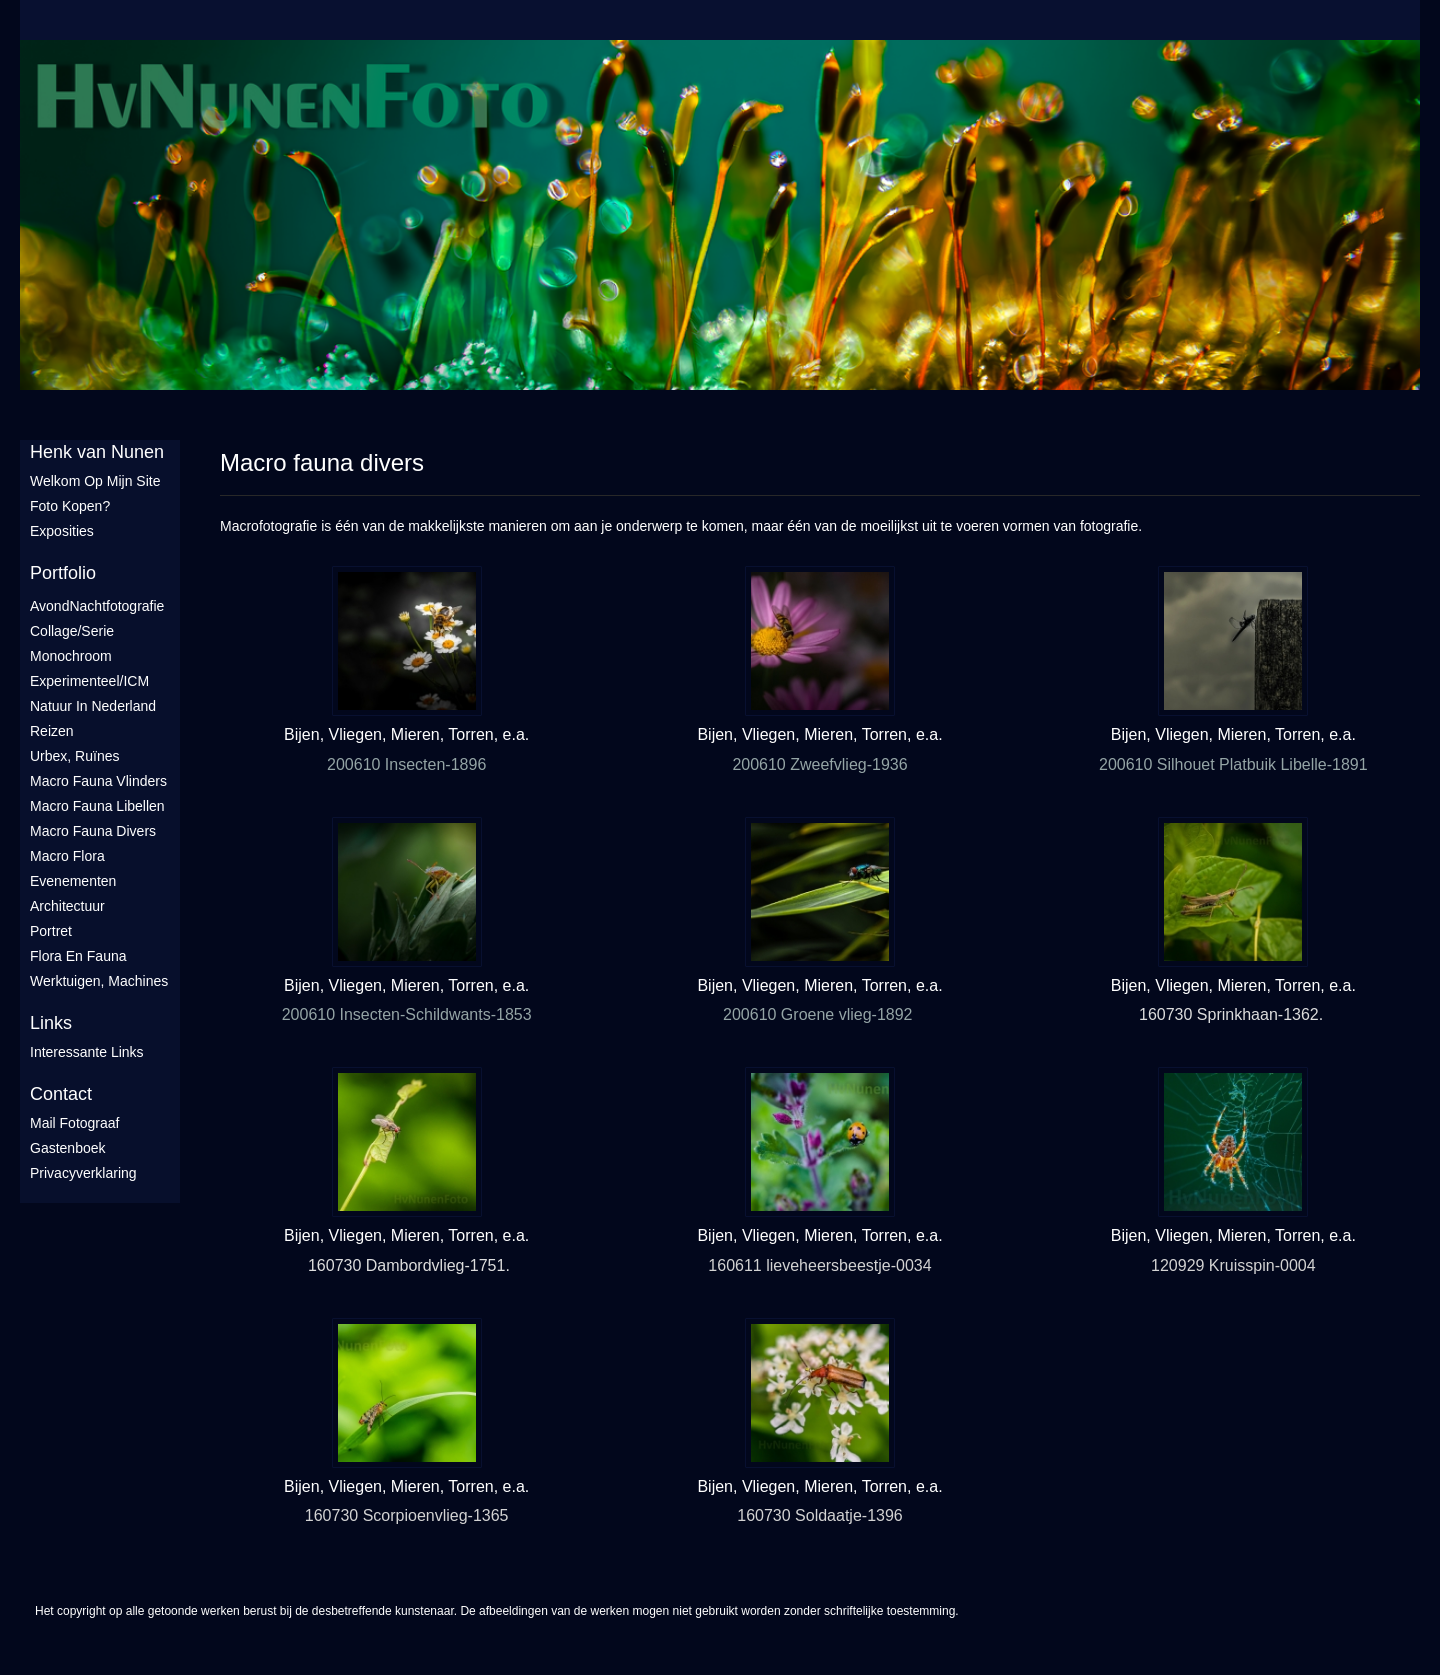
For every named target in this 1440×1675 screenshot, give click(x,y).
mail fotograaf (74, 1123)
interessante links (87, 1052)
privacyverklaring (83, 1173)
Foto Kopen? (70, 506)
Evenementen (73, 881)
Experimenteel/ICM (89, 681)
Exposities (62, 531)
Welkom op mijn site (95, 481)
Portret (51, 931)
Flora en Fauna (78, 956)
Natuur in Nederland (93, 706)
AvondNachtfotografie (97, 606)
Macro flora (67, 856)
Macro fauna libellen (97, 806)
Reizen (52, 731)
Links (51, 1023)
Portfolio (63, 573)
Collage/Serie (72, 631)
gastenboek (68, 1148)
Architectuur (67, 906)
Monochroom (71, 656)
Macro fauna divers (93, 831)
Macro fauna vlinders (98, 781)
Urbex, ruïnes (74, 756)
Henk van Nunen (97, 452)
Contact (61, 1094)
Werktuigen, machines (99, 981)
